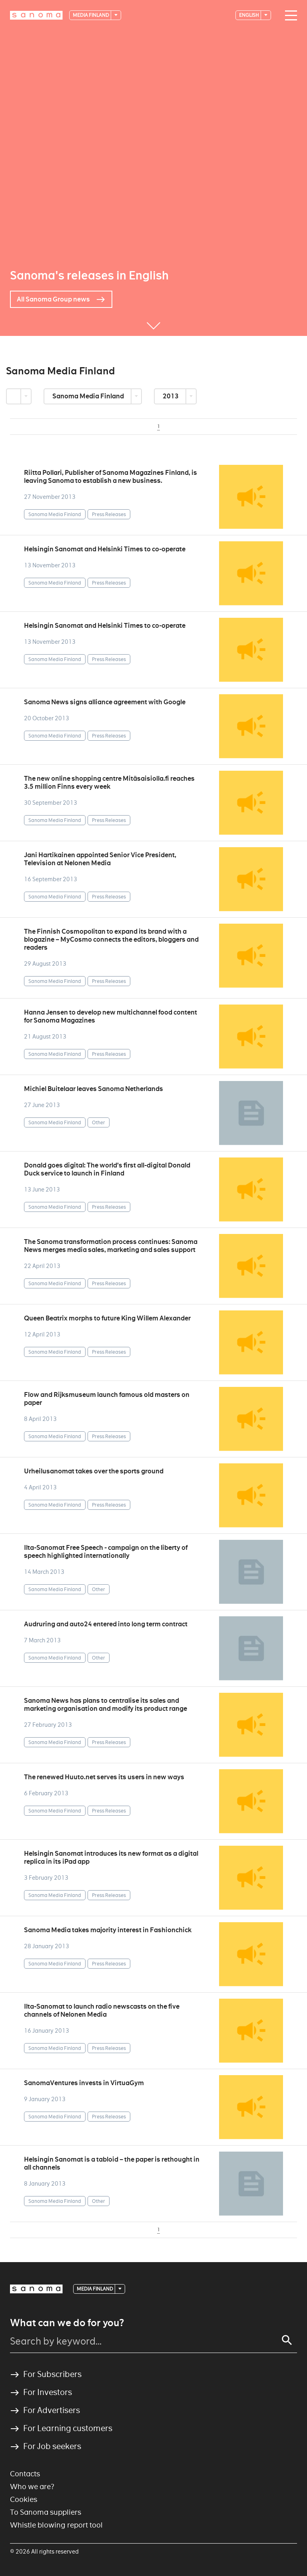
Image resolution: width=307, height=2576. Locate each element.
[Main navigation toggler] (289, 16)
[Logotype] (36, 15)
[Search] (287, 2340)
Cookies (23, 2499)
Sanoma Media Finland (88, 396)
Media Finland (91, 15)
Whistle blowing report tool (56, 2525)
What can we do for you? (67, 2323)
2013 (171, 396)
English (249, 15)
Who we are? (32, 2486)
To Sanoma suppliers (45, 2512)
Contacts (25, 2473)
